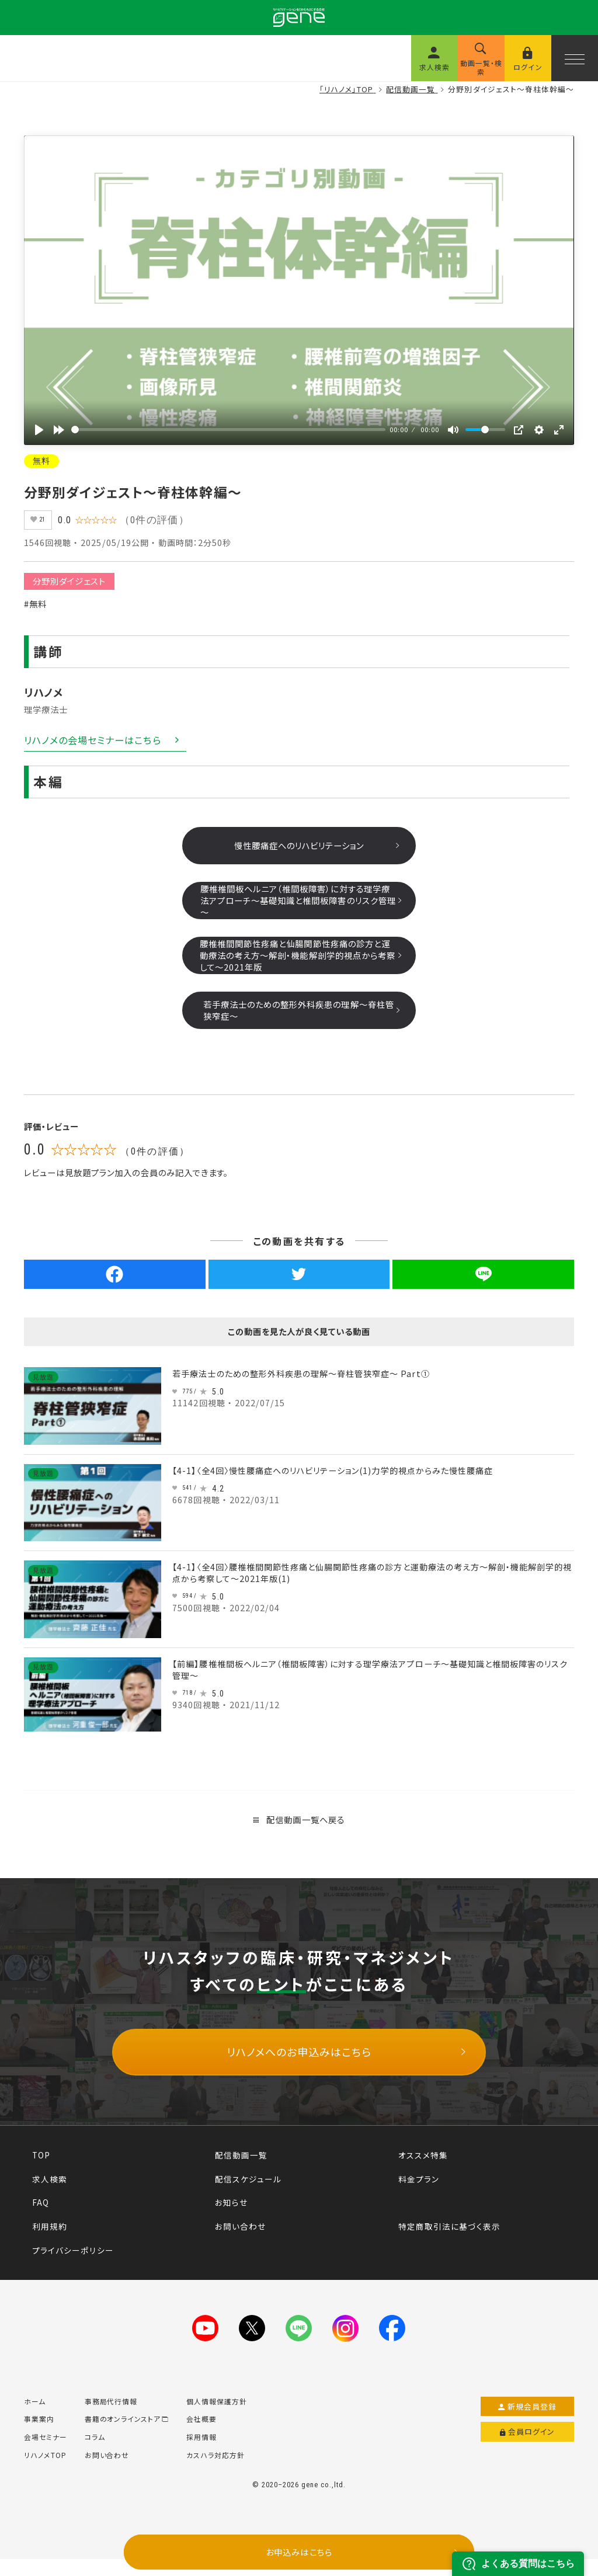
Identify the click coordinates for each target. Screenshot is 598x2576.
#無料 (35, 608)
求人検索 (49, 2183)
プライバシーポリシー (73, 2255)
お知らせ (231, 2207)
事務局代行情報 (111, 2418)
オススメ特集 (423, 2159)
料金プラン (418, 2183)
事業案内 (39, 2436)
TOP (41, 2159)
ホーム (35, 2418)
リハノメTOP (45, 2472)
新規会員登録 (527, 2423)
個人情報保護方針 (216, 2418)
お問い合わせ (240, 2231)
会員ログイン (527, 2449)
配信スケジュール (248, 2183)
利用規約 (49, 2231)
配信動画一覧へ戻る (299, 1824)
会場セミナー (45, 2454)
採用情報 (201, 2454)
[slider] (228, 429)
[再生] (39, 429)
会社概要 (201, 2436)
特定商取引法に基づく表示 (449, 2231)
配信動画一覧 (241, 2159)
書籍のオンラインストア (127, 2436)
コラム (95, 2454)
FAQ (40, 2207)
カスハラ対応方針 (215, 2472)
